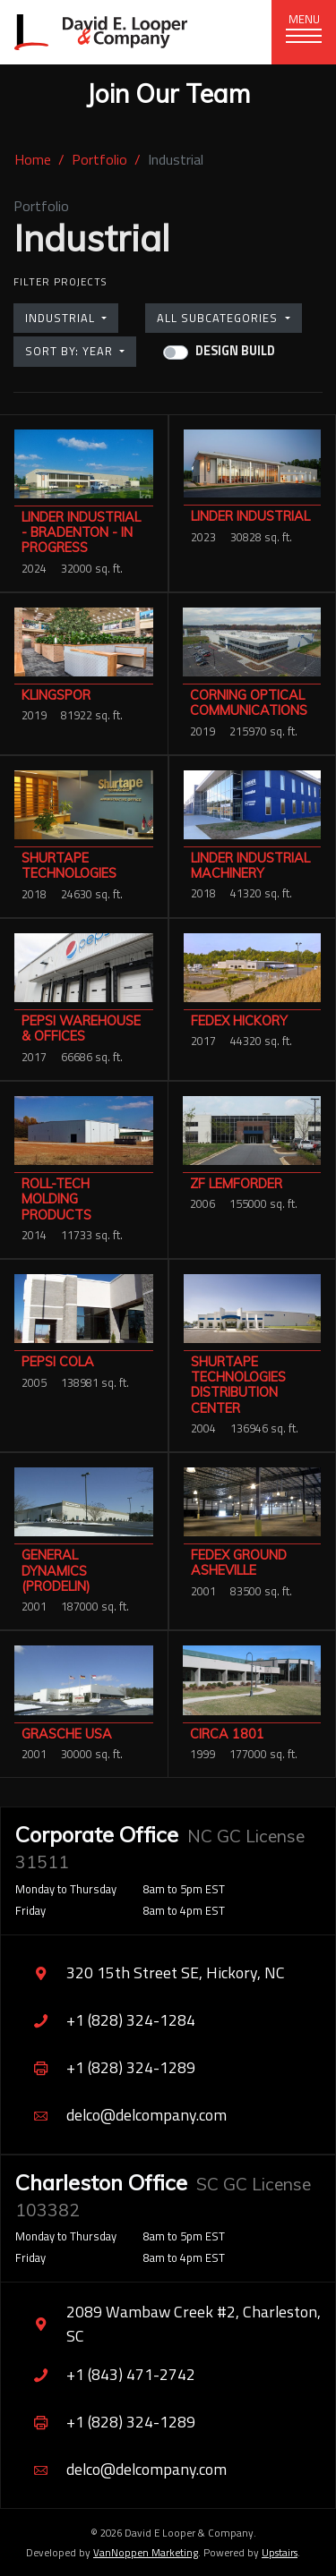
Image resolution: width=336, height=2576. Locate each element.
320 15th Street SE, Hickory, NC (150, 1973)
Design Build (235, 351)
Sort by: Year (70, 351)
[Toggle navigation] (303, 32)
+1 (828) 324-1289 (105, 2068)
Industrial (62, 318)
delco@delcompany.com (121, 2116)
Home (32, 159)
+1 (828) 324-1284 (105, 2021)
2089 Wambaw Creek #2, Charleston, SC (168, 2323)
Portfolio (99, 159)
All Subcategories (219, 318)
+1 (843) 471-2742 (105, 2375)
